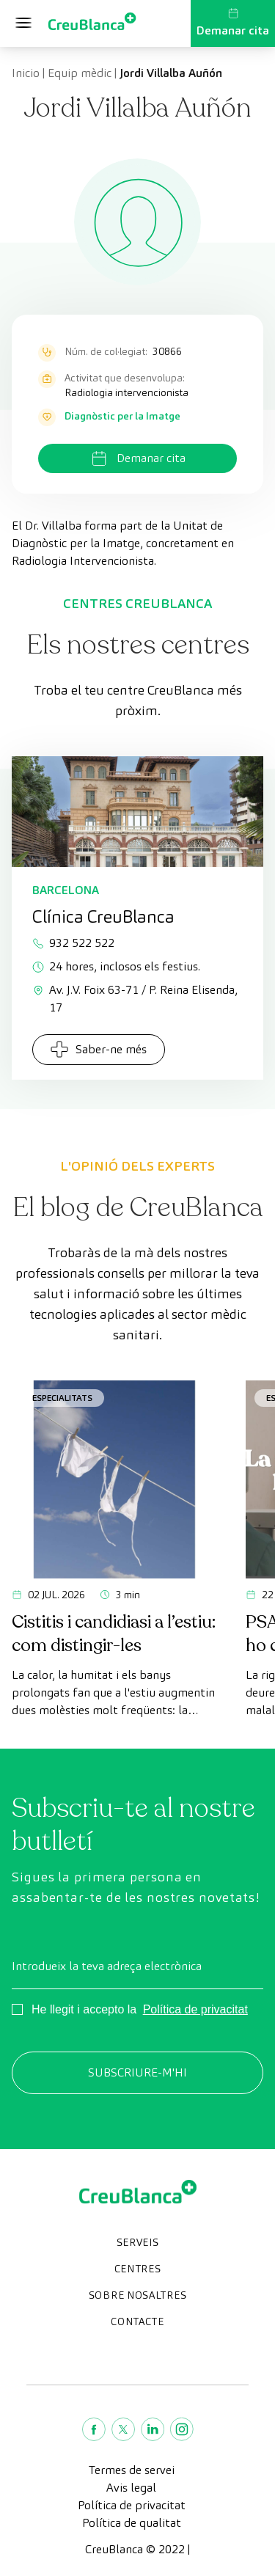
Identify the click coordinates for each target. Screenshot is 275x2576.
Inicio (26, 73)
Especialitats (62, 1397)
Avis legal (131, 2487)
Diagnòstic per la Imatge (122, 415)
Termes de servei (132, 2470)
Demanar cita (233, 22)
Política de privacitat (195, 2009)
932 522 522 (73, 943)
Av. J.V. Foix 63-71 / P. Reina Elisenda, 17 (135, 998)
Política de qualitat (131, 2523)
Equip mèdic (79, 73)
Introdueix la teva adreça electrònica (107, 1966)
